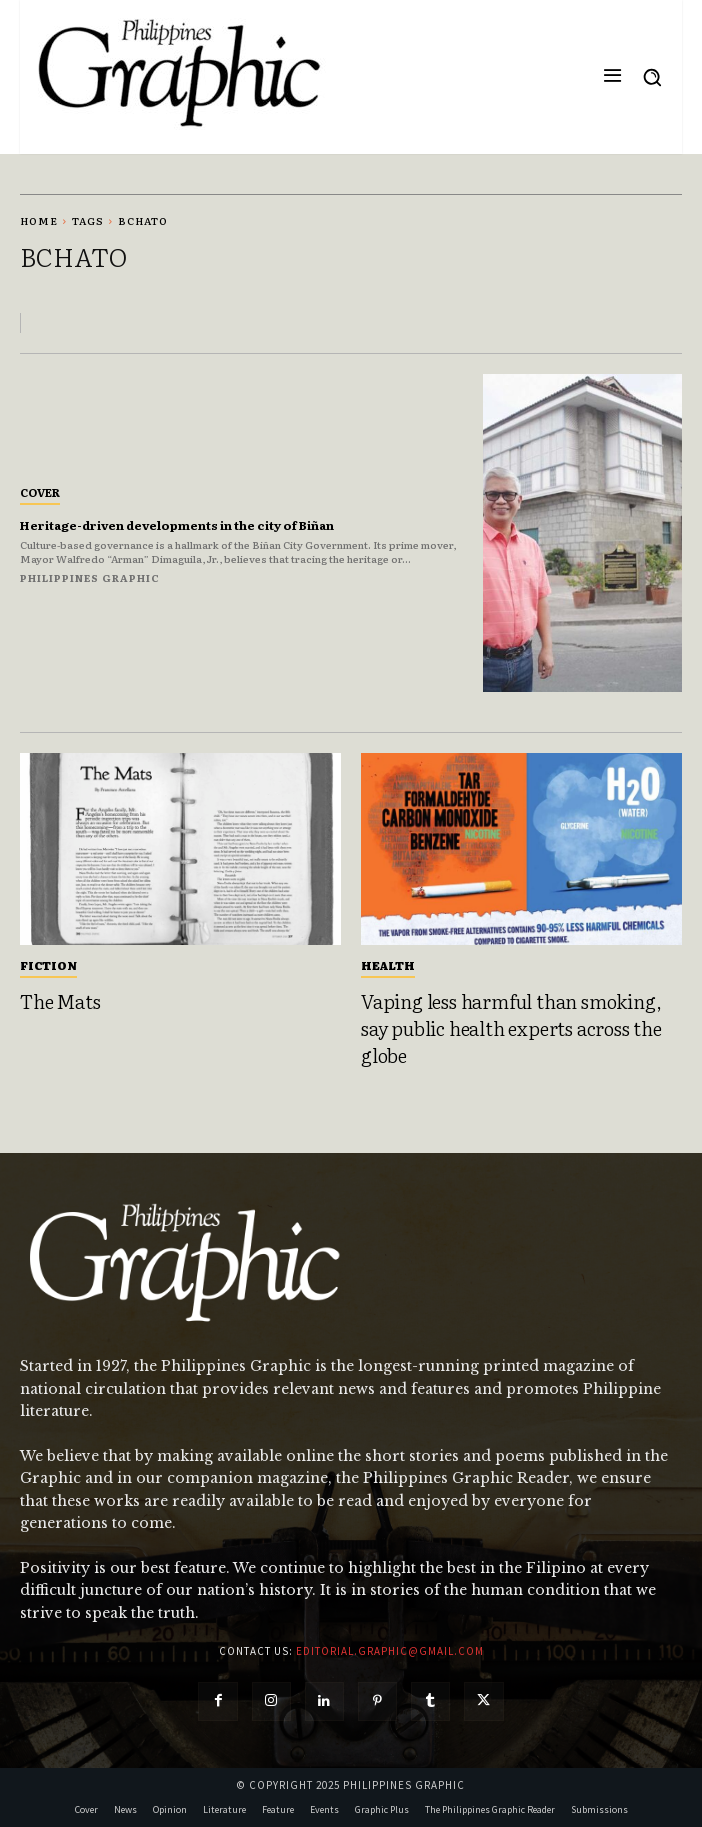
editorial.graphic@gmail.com (390, 1651)
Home (39, 220)
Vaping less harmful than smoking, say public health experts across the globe (511, 1027)
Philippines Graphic (90, 577)
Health (388, 965)
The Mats (60, 1001)
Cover (40, 492)
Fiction (48, 965)
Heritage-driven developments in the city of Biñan (177, 525)
